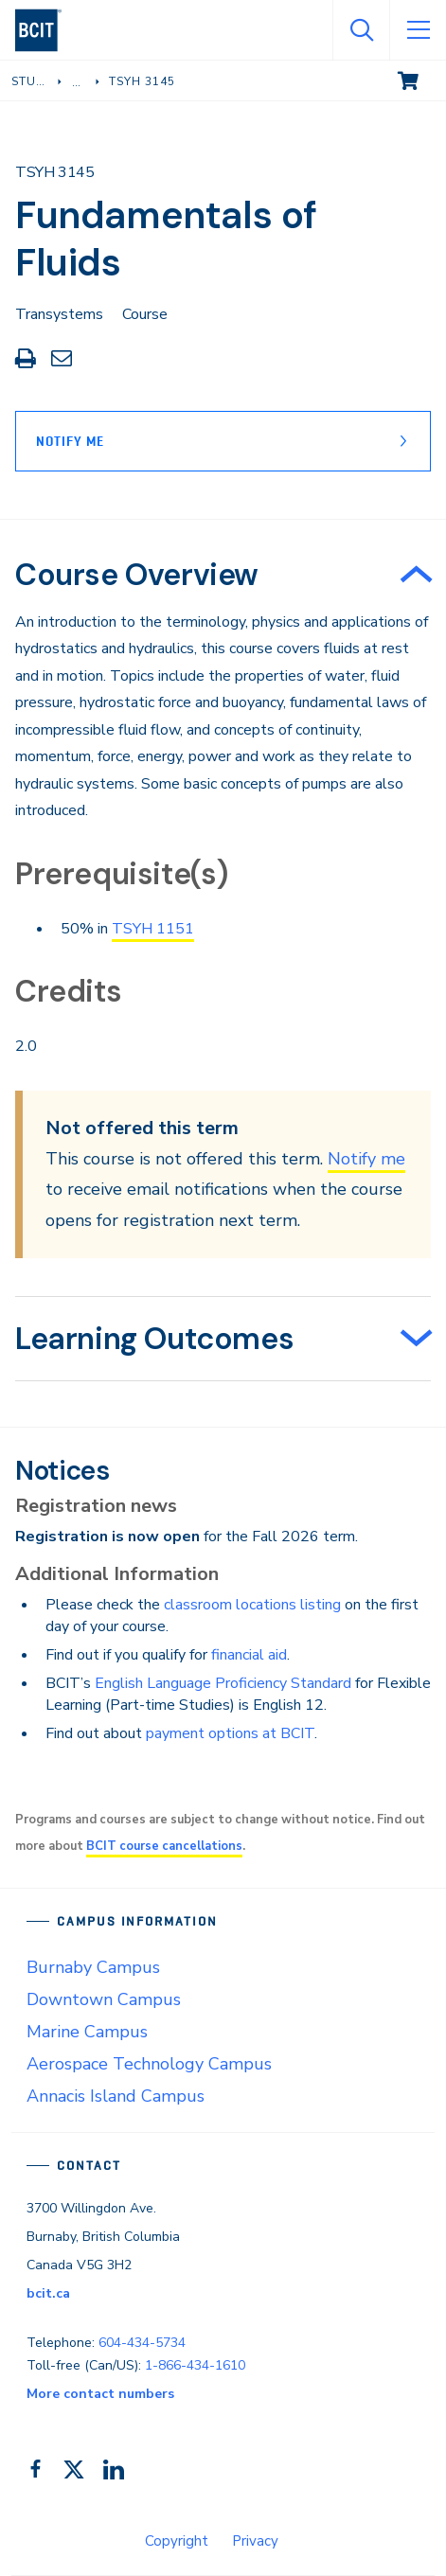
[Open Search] (360, 30)
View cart (421, 79)
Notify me (366, 1158)
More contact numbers (100, 2394)
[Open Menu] (417, 30)
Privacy (255, 2541)
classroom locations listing (252, 1604)
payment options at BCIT (230, 1733)
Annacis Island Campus (116, 2096)
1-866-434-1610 (195, 2365)
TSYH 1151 (153, 928)
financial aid (249, 1654)
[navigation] (46, 30)
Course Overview (137, 575)
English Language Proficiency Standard (223, 1683)
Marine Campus (87, 2031)
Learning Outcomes (154, 1339)
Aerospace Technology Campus (149, 2063)
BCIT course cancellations (164, 1846)
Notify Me (70, 441)
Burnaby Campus (93, 1967)
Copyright (176, 2541)
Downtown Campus (104, 1999)
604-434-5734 (142, 2343)
